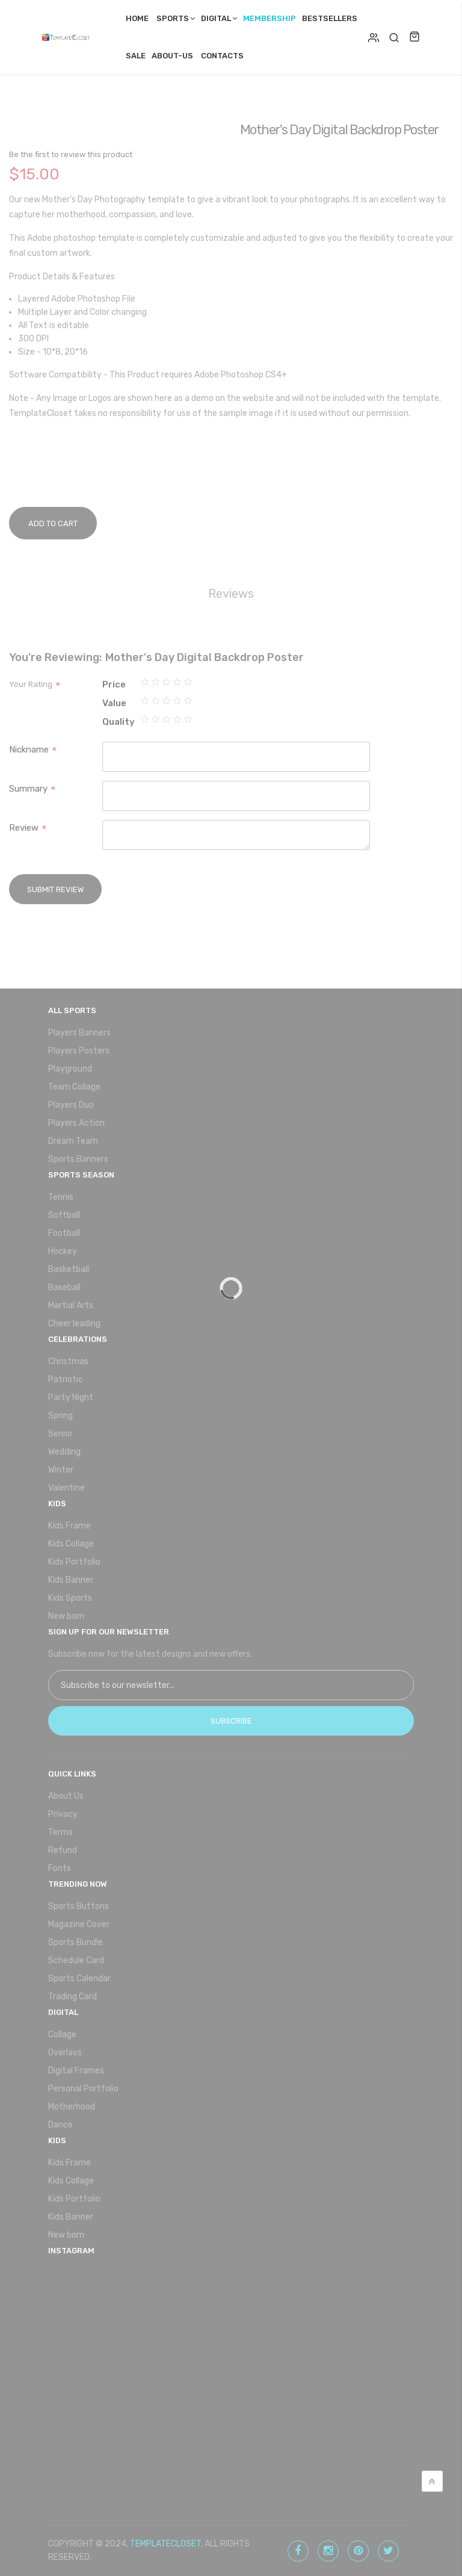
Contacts (222, 55)
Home (137, 18)
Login (373, 37)
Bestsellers (329, 18)
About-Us (172, 55)
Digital (216, 18)
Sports (172, 18)
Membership (269, 18)
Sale (136, 55)
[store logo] (69, 37)
